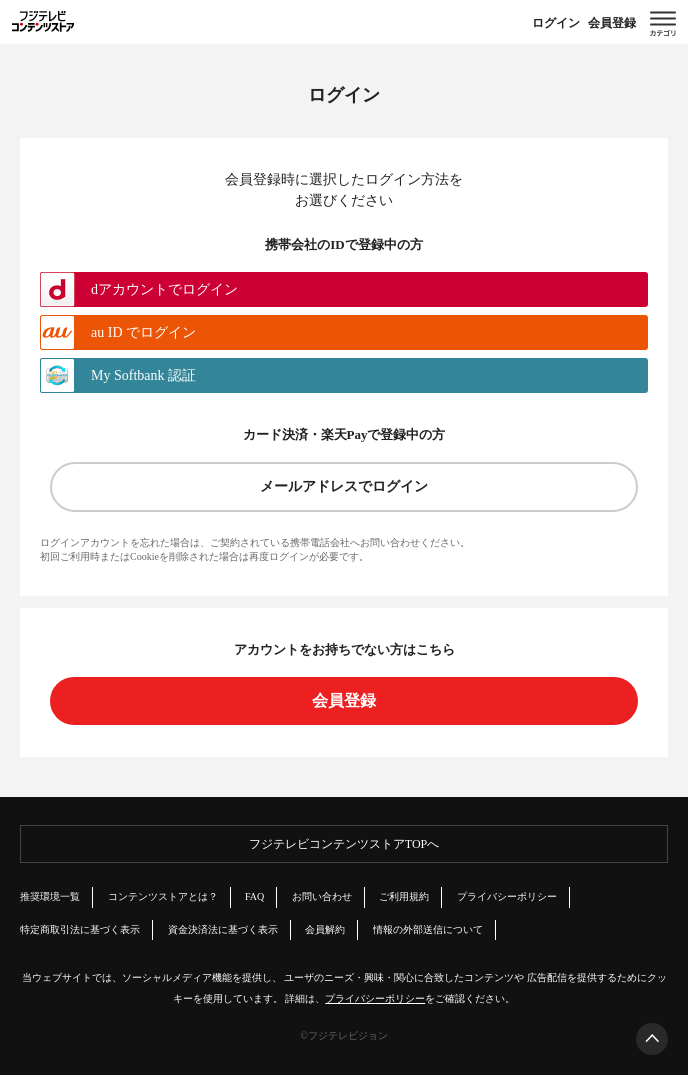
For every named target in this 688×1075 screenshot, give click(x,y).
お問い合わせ (322, 896)
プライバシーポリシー (507, 896)
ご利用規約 (404, 896)
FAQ (254, 896)
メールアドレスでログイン (344, 486)
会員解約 (325, 929)
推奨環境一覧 (50, 896)
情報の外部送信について (428, 929)
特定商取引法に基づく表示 (80, 929)
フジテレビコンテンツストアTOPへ (344, 844)
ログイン (556, 23)
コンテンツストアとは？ (163, 896)
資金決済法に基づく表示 (223, 929)
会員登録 (612, 23)
